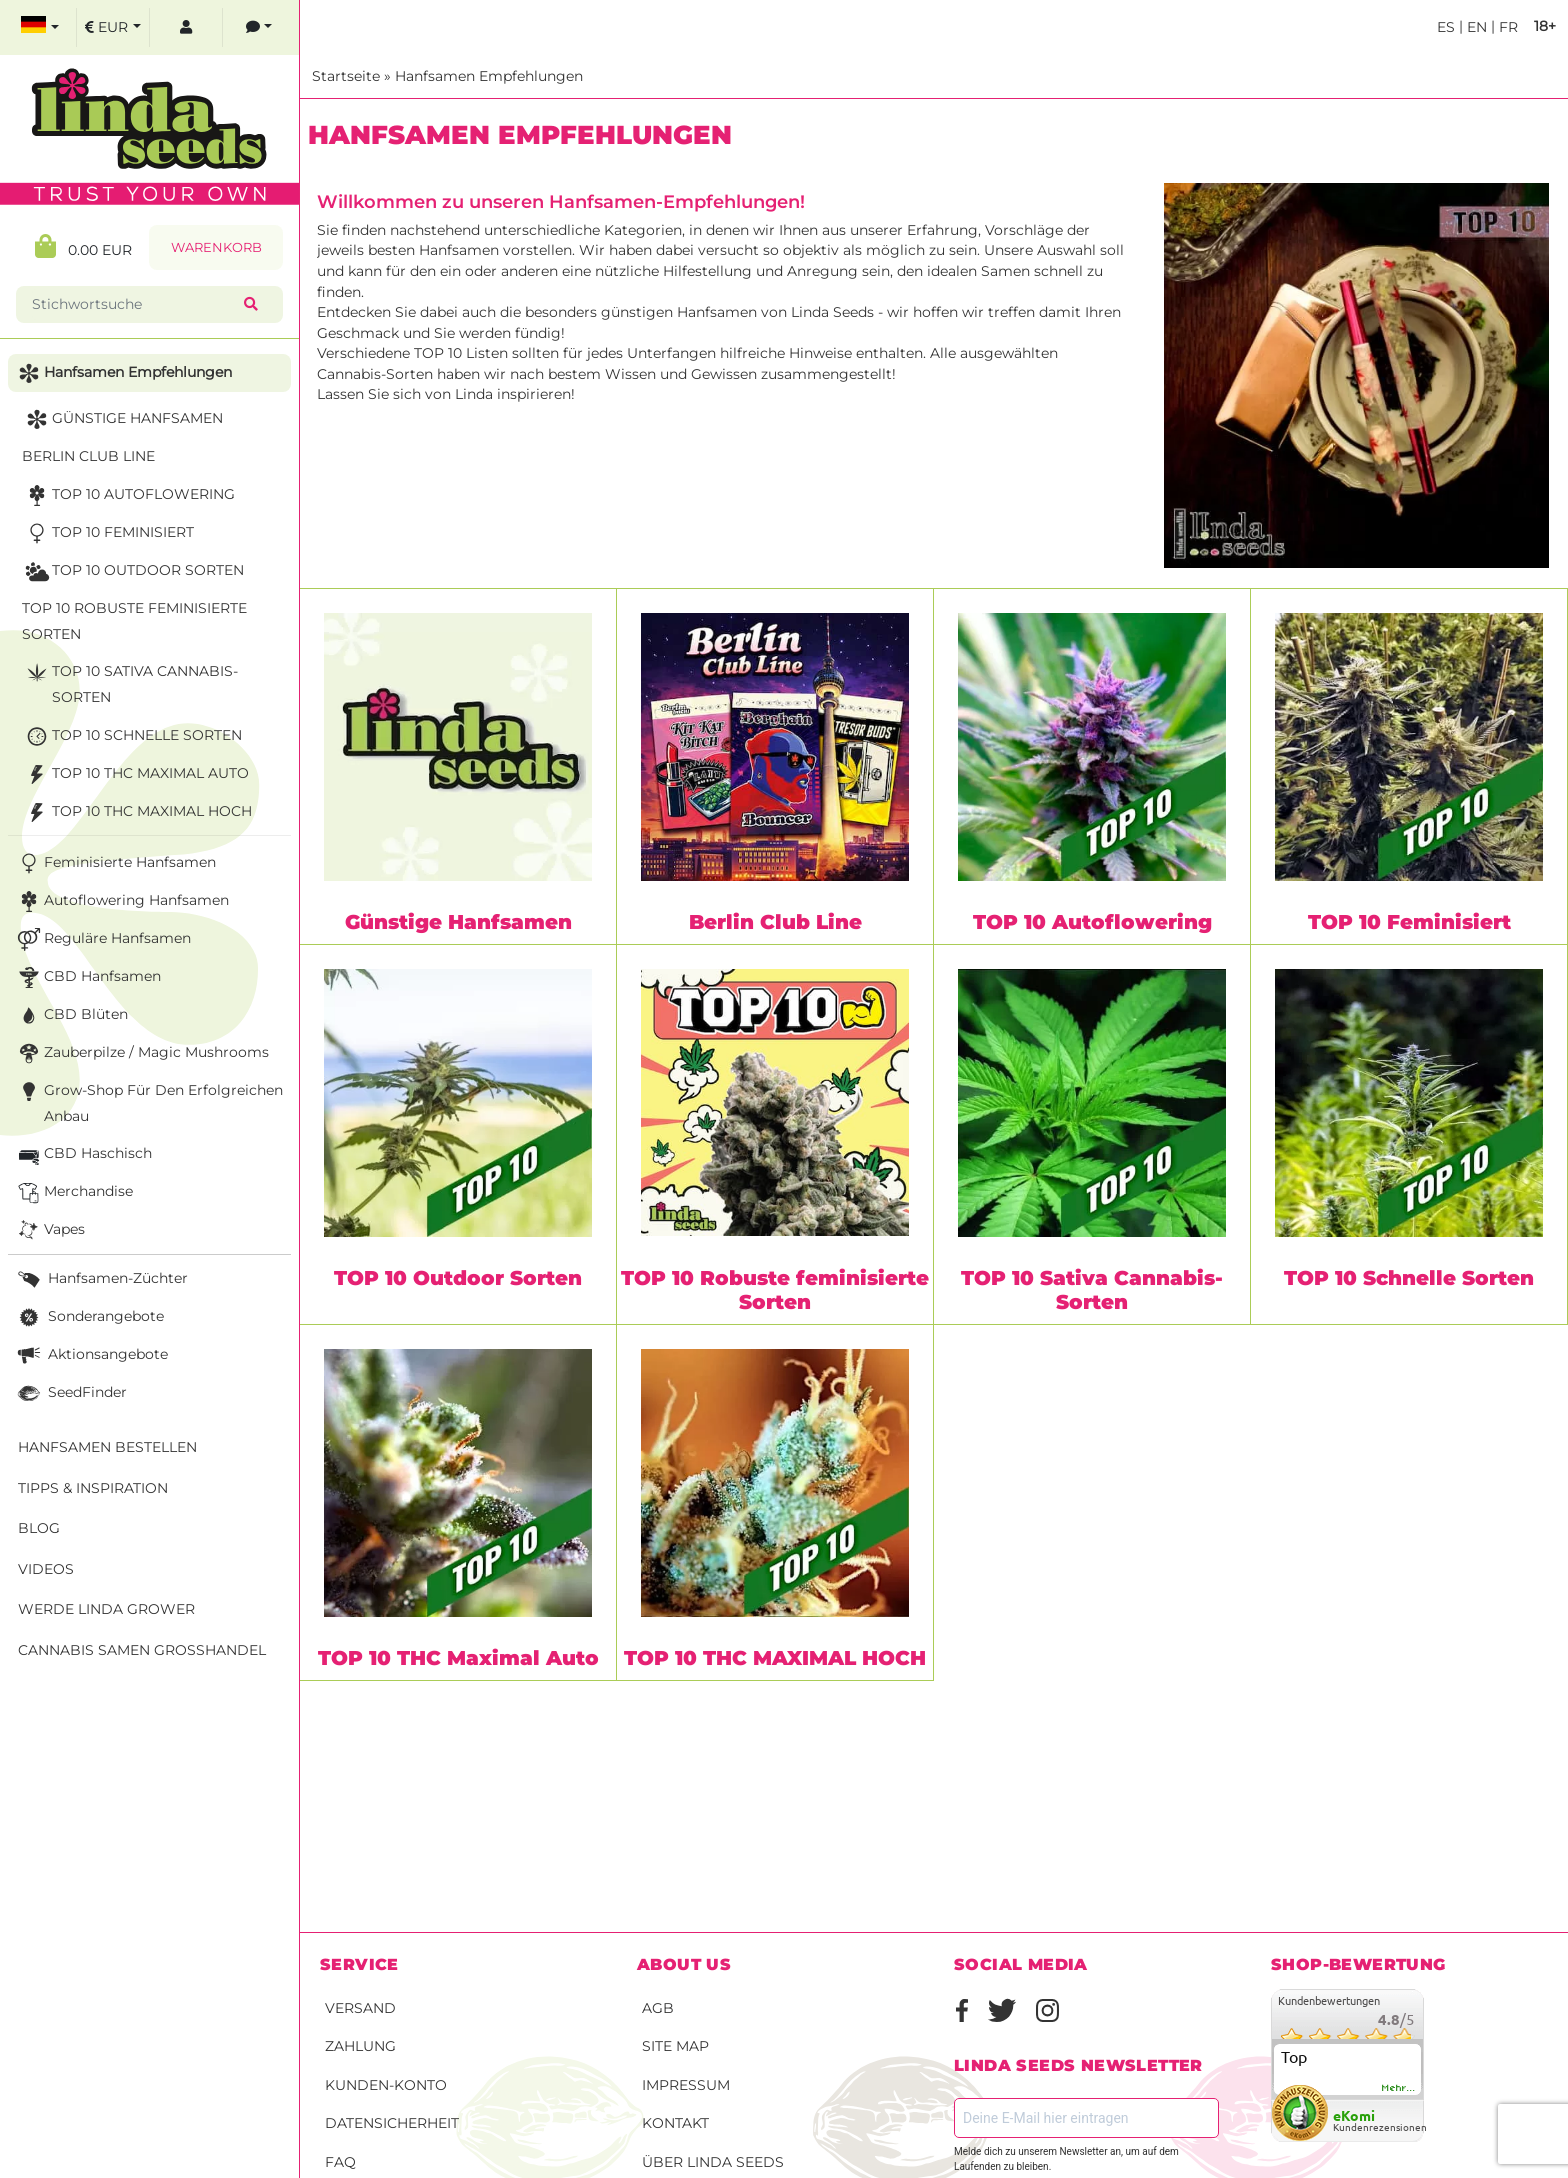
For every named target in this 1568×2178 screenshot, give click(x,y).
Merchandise (73, 1192)
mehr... (1399, 2088)
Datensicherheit (392, 2123)
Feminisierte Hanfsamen (115, 863)
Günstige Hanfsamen (458, 922)
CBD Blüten (71, 1015)
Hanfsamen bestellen (107, 1447)
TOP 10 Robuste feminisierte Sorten (775, 1290)
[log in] (186, 27)
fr (1506, 27)
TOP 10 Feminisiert (1409, 922)
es (1446, 27)
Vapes (49, 1230)
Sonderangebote (89, 1317)
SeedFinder (70, 1393)
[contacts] (259, 27)
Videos (46, 1569)
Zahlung (360, 2046)
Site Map (675, 2046)
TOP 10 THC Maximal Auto (458, 1658)
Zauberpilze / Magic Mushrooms (141, 1053)
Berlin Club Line (775, 922)
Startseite (346, 76)
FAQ (340, 2162)
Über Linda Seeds (713, 2162)
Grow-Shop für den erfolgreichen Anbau (148, 1101)
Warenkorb (216, 247)
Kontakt (675, 2123)
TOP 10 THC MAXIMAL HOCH (775, 1658)
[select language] (40, 27)
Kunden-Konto (386, 2085)
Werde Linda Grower (106, 1609)
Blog (39, 1528)
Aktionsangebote (91, 1355)
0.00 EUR (83, 246)
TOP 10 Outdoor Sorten (458, 1278)
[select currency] (113, 27)
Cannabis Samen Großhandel (142, 1650)
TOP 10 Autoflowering (1092, 922)
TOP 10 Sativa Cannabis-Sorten (1092, 1290)
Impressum (686, 2085)
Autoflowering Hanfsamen (121, 901)
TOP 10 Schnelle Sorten (1409, 1278)
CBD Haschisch (83, 1154)
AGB (658, 2008)
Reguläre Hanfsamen (102, 939)
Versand (360, 2008)
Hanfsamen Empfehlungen (489, 76)
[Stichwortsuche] (134, 304)
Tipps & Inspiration (93, 1488)
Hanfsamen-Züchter (101, 1279)
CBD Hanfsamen (87, 977)
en (1475, 27)
